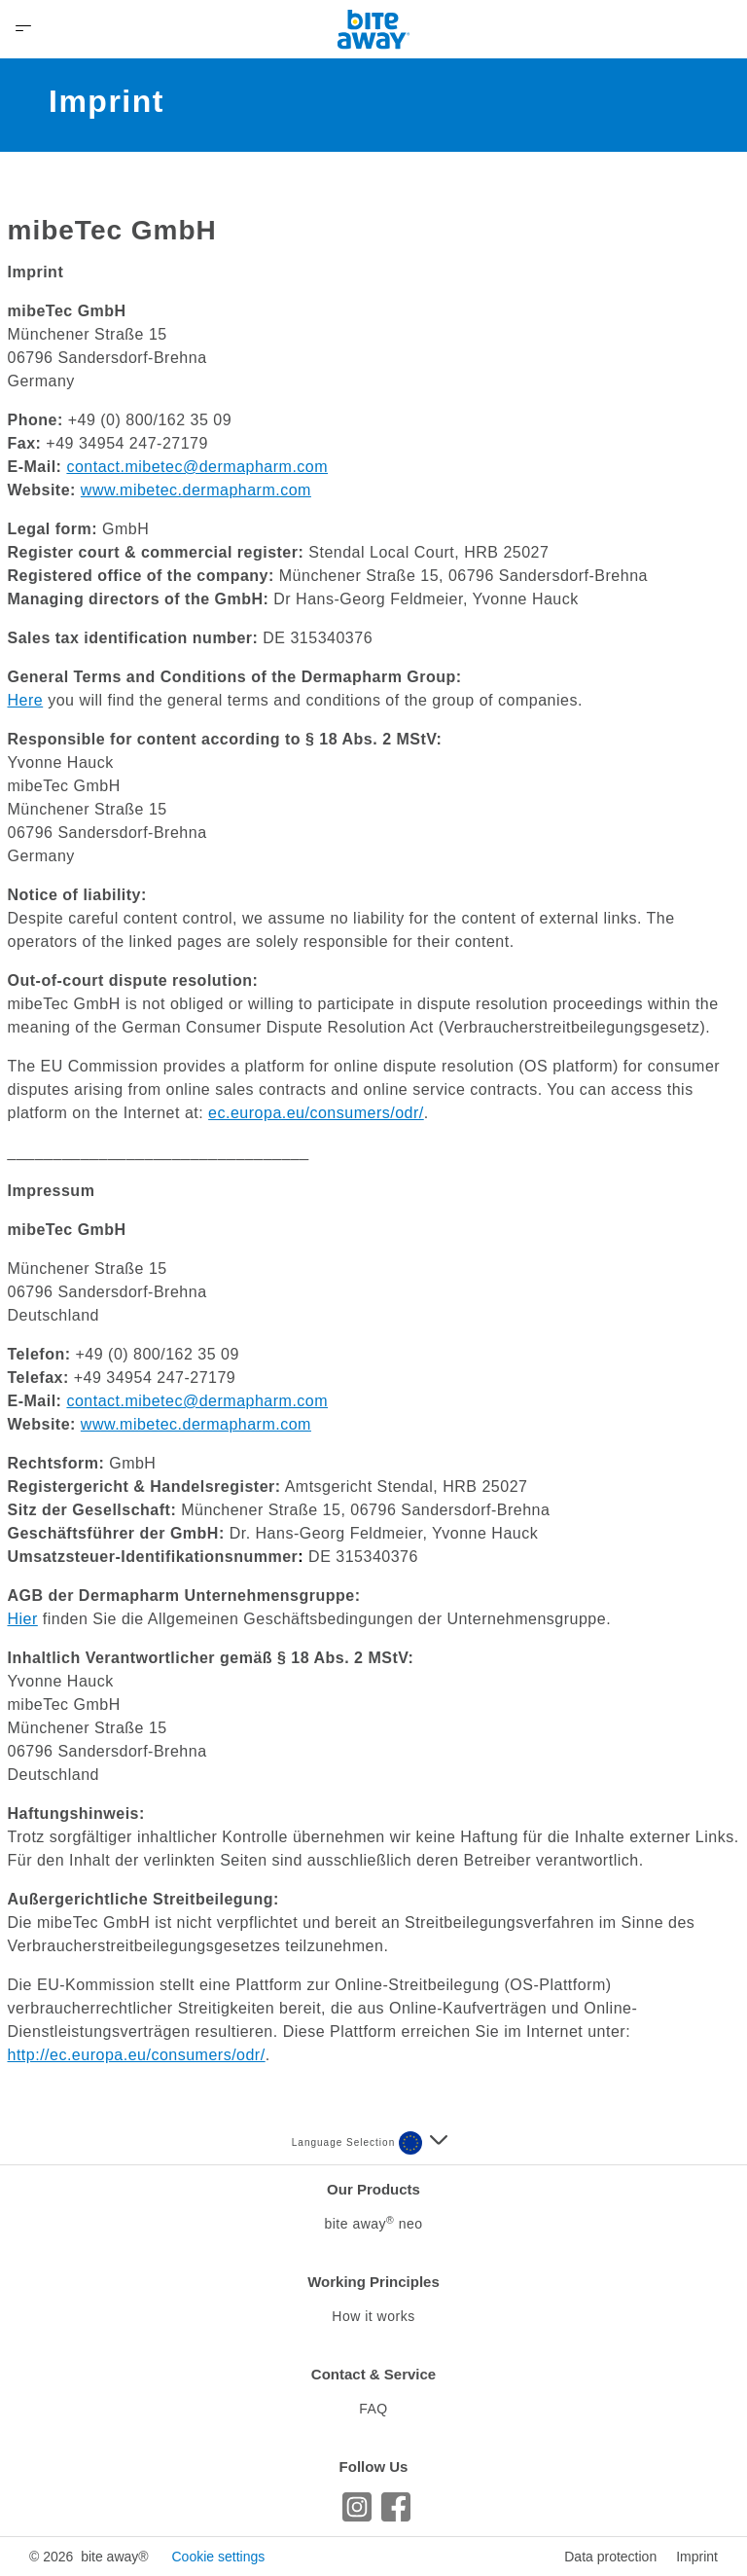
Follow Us (374, 2466)
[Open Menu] (23, 29)
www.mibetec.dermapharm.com (196, 490)
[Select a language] (423, 2143)
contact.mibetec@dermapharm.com (197, 466)
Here (26, 700)
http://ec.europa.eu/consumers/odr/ (137, 2055)
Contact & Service (373, 2374)
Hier (23, 1619)
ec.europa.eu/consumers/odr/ (316, 1113)
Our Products (373, 2189)
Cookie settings (218, 2556)
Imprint (697, 2556)
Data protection (610, 2556)
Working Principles (373, 2281)
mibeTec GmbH (112, 230)
